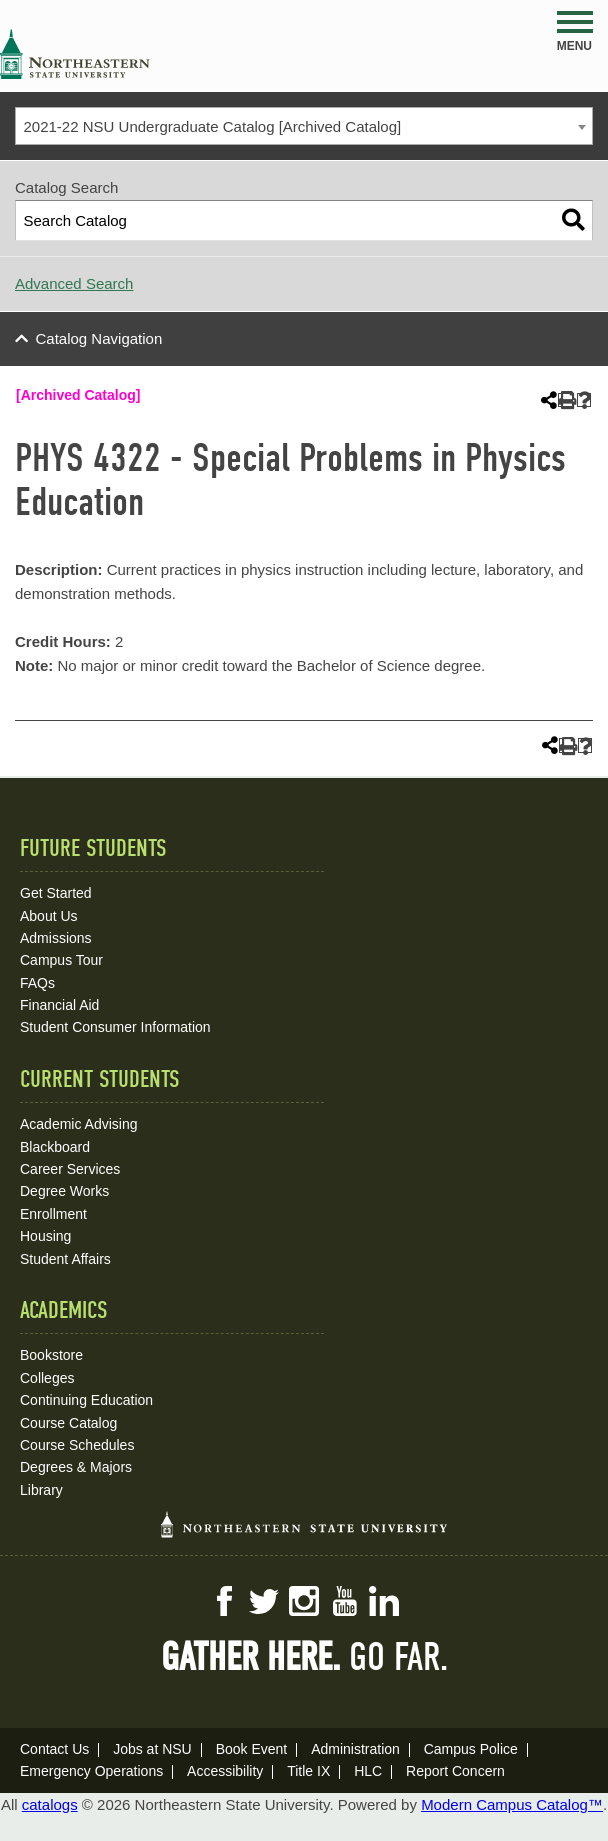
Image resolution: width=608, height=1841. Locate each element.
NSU (75, 54)
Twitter (264, 1601)
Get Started (56, 893)
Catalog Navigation (99, 338)
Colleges (47, 1378)
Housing (45, 1236)
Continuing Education (86, 1400)
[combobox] (304, 126)
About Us (49, 916)
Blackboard (55, 1147)
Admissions (56, 938)
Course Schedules (77, 1445)
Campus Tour (61, 960)
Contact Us (54, 1749)
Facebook (224, 1601)
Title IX (308, 1771)
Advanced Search (74, 283)
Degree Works (64, 1191)
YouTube (344, 1601)
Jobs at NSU (152, 1749)
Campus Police (471, 1749)
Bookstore (51, 1355)
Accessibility (225, 1771)
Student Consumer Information (115, 1027)
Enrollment (53, 1214)
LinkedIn (384, 1601)
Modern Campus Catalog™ (512, 1804)
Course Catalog (68, 1423)
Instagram (304, 1601)
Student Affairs (65, 1259)
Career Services (70, 1169)
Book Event (252, 1749)
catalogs (50, 1804)
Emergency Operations (91, 1771)
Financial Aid (59, 1005)
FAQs (37, 983)
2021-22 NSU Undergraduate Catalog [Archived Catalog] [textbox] (213, 126)
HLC (368, 1771)
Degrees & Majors (76, 1467)
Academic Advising (79, 1124)
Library (41, 1490)
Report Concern (455, 1771)
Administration (355, 1749)
